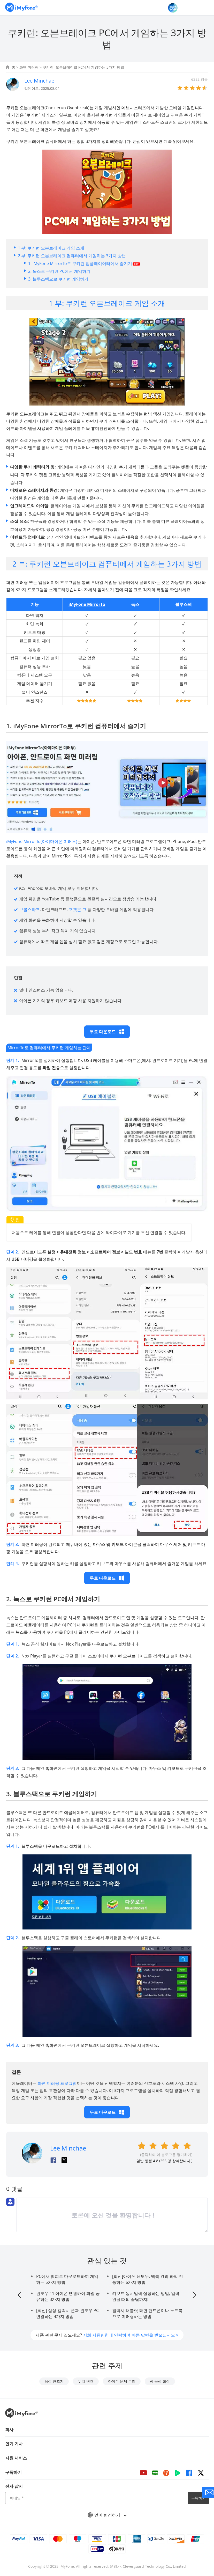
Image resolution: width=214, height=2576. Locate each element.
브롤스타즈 (29, 909)
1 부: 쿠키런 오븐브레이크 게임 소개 (51, 248)
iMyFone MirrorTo (86, 604)
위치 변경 (86, 2381)
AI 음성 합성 (160, 2381)
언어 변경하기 (107, 2515)
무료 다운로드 (107, 1031)
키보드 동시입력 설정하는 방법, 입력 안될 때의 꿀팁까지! (145, 2296)
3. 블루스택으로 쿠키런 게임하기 (58, 279)
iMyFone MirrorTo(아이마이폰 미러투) (41, 841)
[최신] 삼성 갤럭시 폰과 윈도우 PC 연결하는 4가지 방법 (67, 2313)
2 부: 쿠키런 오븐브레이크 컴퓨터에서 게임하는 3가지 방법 (72, 256)
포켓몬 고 (77, 909)
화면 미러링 (29, 67)
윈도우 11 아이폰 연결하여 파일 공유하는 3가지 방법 (68, 2296)
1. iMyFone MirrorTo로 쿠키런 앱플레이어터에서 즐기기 (84, 263)
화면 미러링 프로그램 (57, 2083)
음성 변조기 (54, 2381)
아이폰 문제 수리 (121, 2381)
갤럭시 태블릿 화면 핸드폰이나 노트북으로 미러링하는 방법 (147, 2313)
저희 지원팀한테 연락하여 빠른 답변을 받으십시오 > (130, 2335)
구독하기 (198, 2498)
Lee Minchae (39, 80)
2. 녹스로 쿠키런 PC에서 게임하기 (59, 271)
